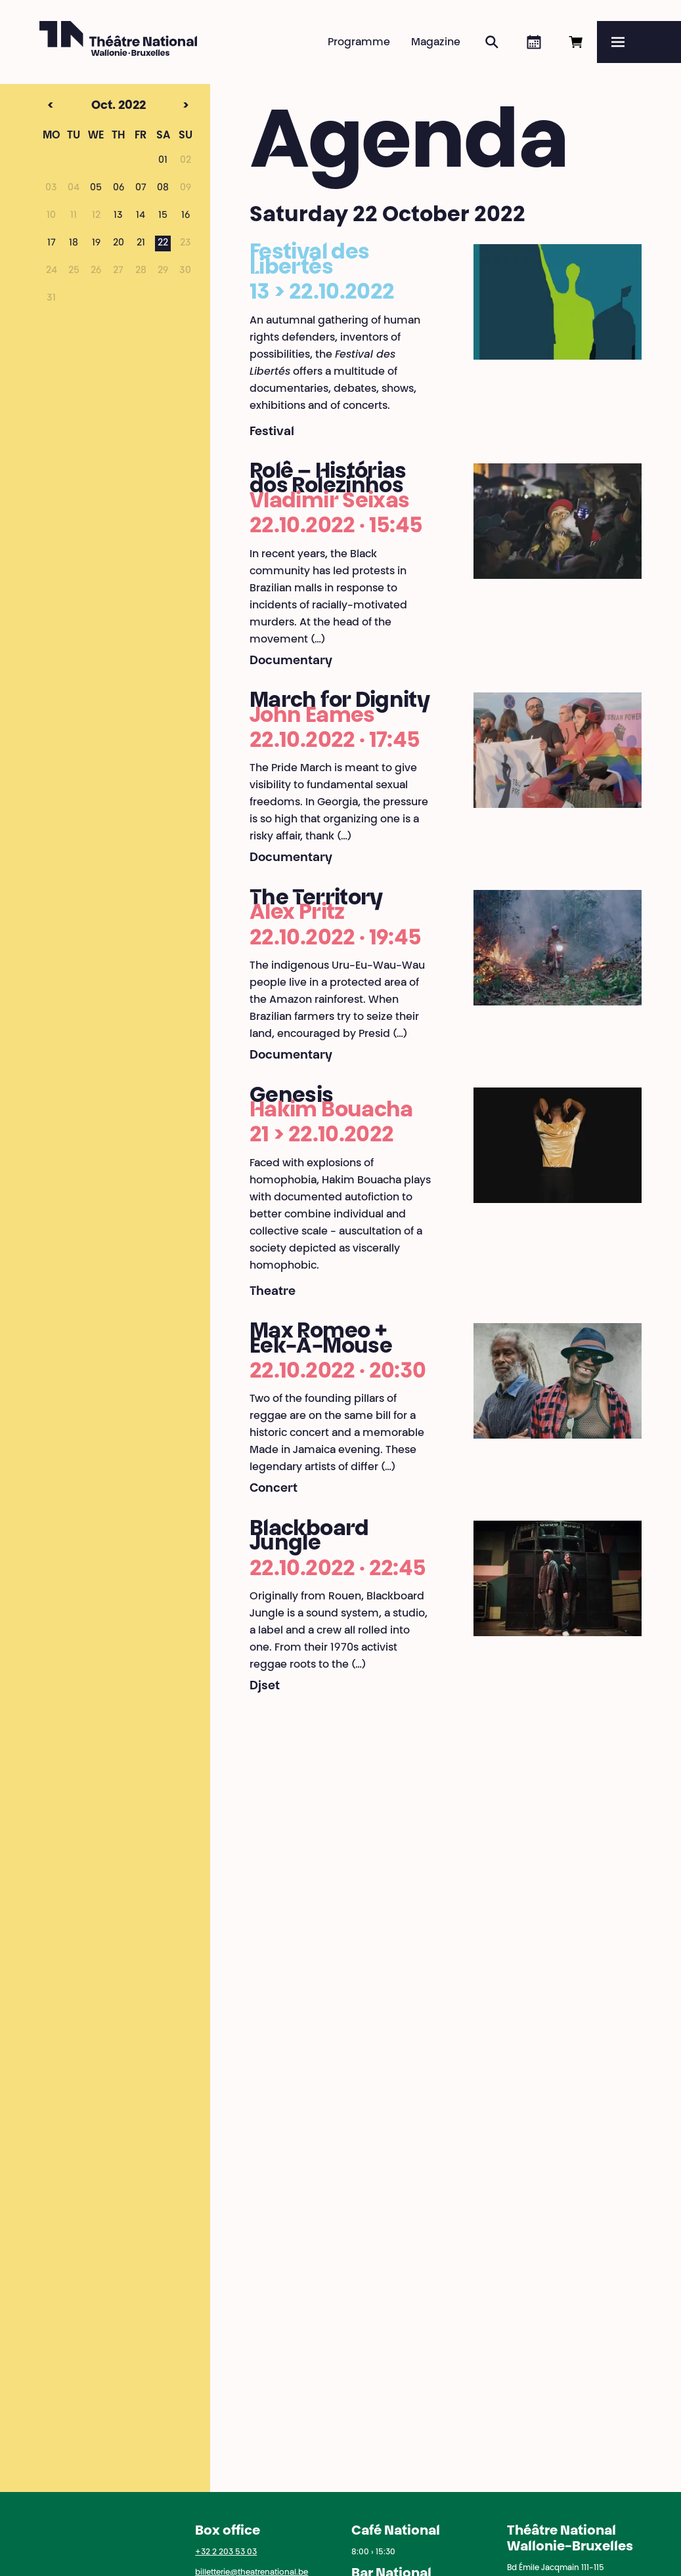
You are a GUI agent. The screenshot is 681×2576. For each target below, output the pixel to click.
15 (162, 216)
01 (162, 160)
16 (185, 216)
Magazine (435, 42)
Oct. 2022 (95, 106)
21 (141, 243)
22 (163, 243)
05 (96, 188)
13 (118, 216)
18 (73, 243)
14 (140, 216)
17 (51, 243)
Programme (359, 42)
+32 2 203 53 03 (226, 2552)
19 (96, 243)
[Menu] (639, 42)
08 (163, 188)
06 (118, 188)
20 (118, 243)
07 (140, 188)
